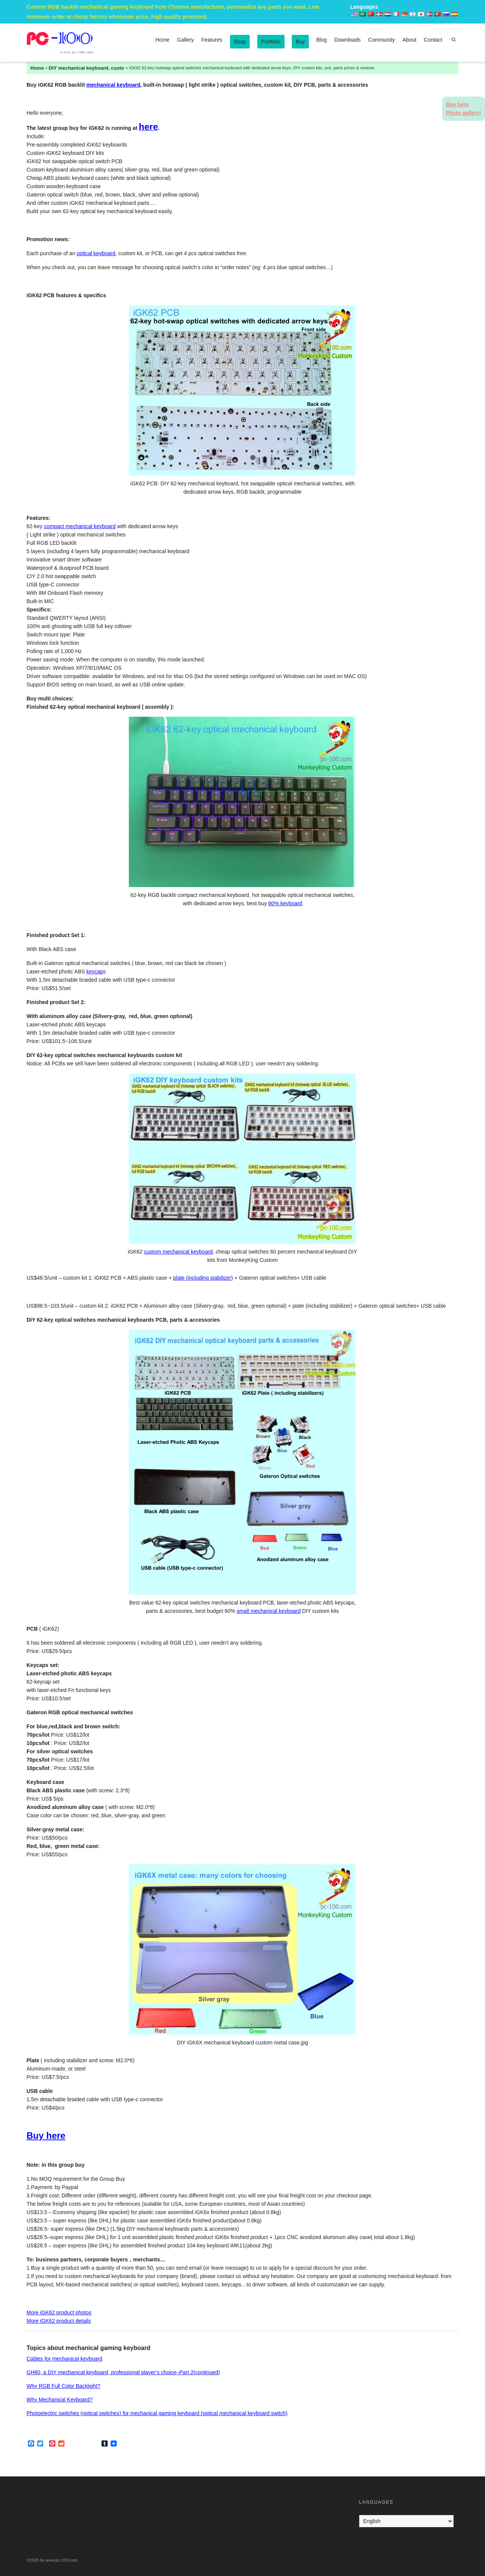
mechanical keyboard (113, 85)
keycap (94, 971)
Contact (433, 40)
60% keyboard (285, 903)
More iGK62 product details (59, 2321)
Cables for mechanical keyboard (64, 2359)
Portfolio (270, 42)
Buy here (46, 2135)
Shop (240, 42)
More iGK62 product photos (59, 2312)
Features (212, 40)
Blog (321, 40)
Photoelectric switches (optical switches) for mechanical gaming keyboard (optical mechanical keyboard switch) (157, 2413)
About (409, 40)
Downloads (347, 40)
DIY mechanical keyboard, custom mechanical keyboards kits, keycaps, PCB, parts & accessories (86, 68)
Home (162, 40)
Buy (300, 42)
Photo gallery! (463, 113)
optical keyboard (96, 253)
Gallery (185, 40)
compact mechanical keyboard (80, 526)
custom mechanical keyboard (178, 1252)
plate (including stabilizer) (203, 1278)
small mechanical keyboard (269, 1611)
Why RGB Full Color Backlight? (63, 2386)
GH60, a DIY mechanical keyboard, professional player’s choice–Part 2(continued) (123, 2372)
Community (381, 40)
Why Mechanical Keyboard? (59, 2400)
